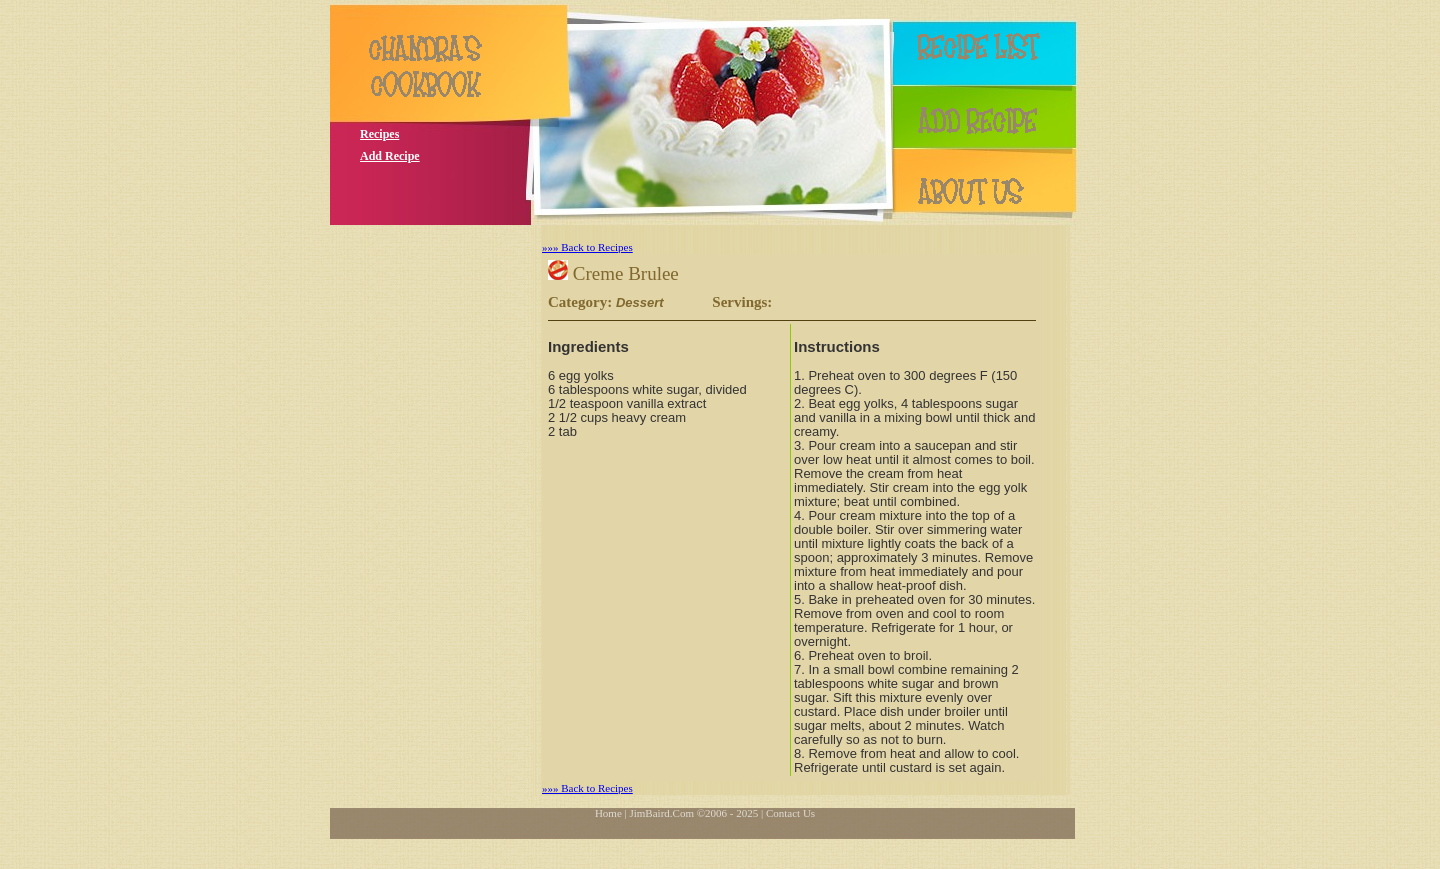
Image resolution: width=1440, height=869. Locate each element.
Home (608, 813)
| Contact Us (788, 813)
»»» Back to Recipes (587, 247)
